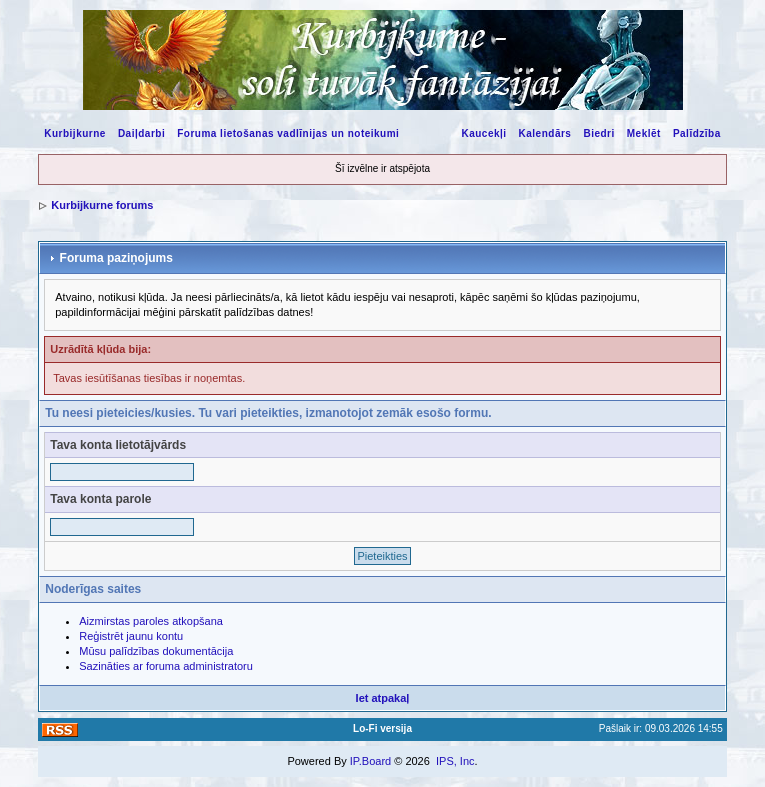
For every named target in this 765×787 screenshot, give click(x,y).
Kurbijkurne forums (102, 205)
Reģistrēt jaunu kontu (131, 636)
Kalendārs (545, 133)
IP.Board (370, 761)
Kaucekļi (483, 133)
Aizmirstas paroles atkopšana (151, 621)
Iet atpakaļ (383, 698)
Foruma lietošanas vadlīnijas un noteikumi (288, 133)
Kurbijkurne (75, 133)
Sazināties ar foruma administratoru (166, 666)
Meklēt (644, 133)
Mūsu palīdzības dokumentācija (156, 651)
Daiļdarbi (141, 133)
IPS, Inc (455, 761)
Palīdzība (697, 133)
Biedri (598, 133)
